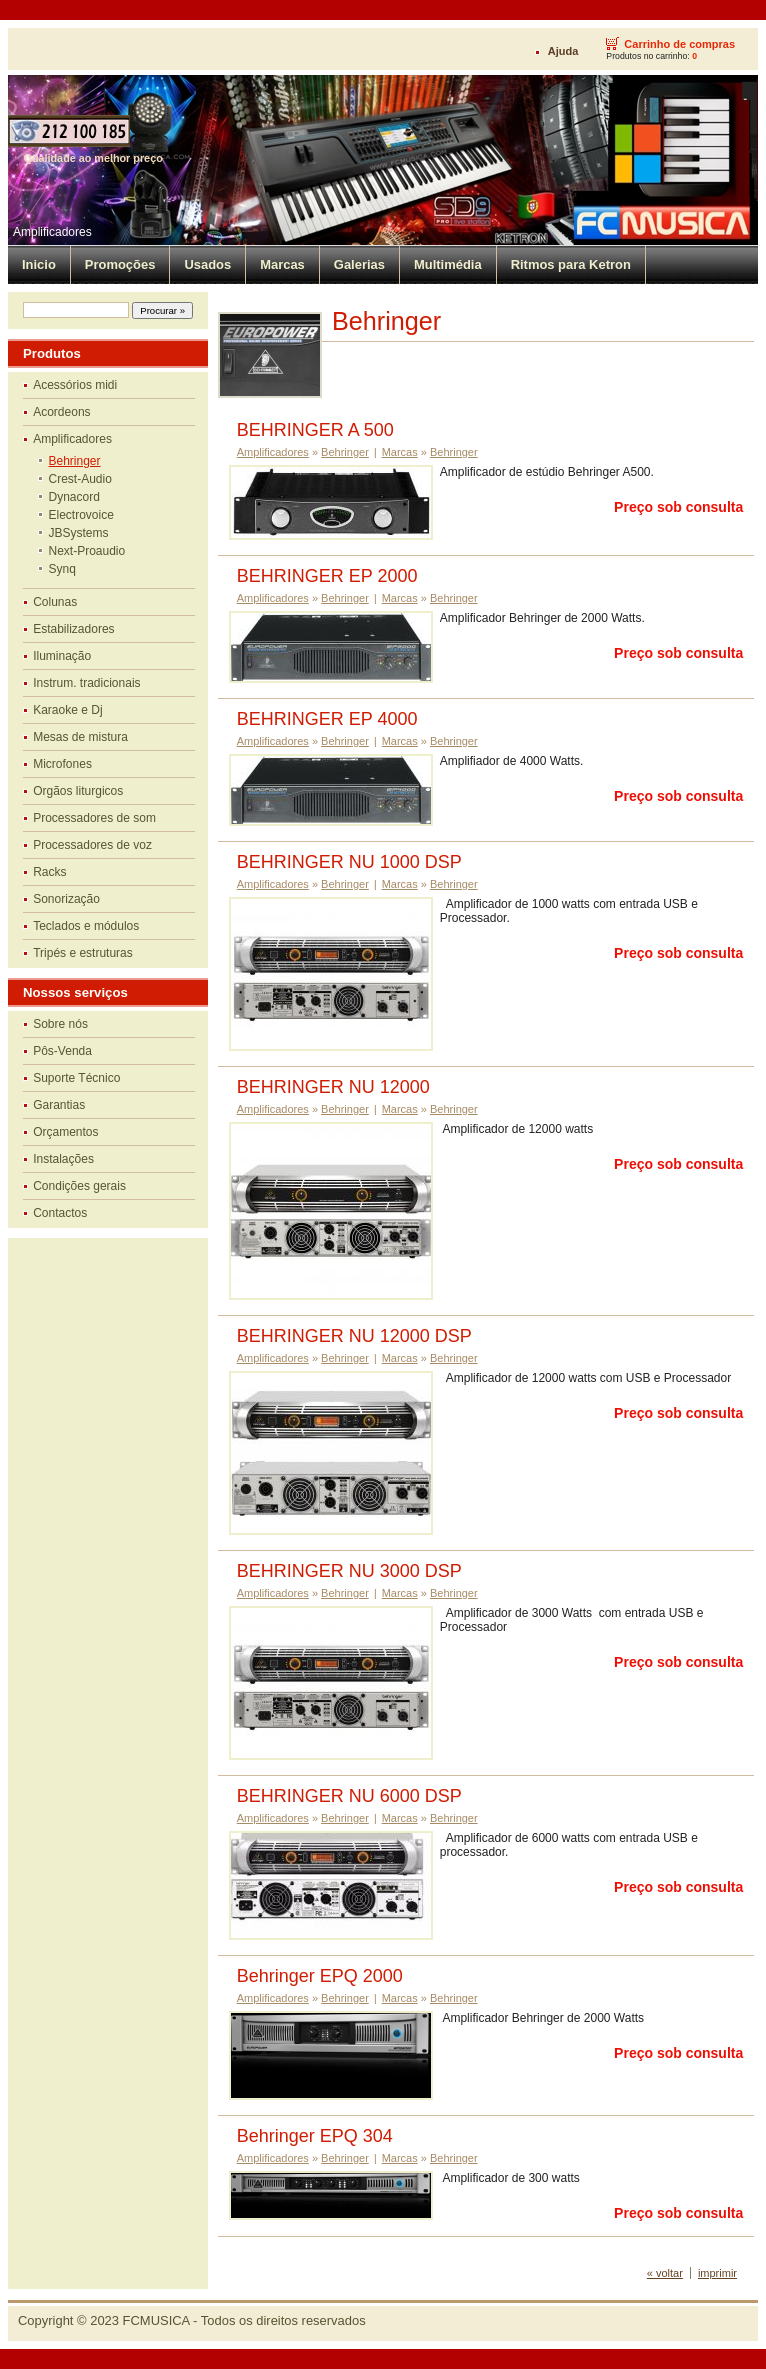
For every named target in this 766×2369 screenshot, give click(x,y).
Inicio (39, 264)
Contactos (60, 1213)
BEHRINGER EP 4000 (327, 719)
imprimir (717, 2273)
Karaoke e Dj (67, 710)
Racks (49, 872)
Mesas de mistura (80, 737)
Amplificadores (52, 232)
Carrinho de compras (679, 44)
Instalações (63, 1159)
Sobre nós (60, 1024)
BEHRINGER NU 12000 (333, 1087)
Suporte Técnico (76, 1078)
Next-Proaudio (87, 551)
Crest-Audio (80, 479)
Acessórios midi (75, 385)
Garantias (59, 1105)
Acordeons (61, 412)
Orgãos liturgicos (78, 791)
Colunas (55, 602)
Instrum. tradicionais (86, 683)
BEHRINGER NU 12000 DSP (354, 1336)
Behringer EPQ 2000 (320, 1976)
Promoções (120, 264)
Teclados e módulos (86, 926)
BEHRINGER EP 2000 (327, 576)
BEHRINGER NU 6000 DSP (349, 1796)
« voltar (665, 2273)
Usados (207, 264)
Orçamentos (65, 1132)
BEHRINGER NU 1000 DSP (349, 862)
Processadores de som (94, 818)
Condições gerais (79, 1186)
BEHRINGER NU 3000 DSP (349, 1571)
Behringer (75, 461)
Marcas (282, 264)
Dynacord (74, 497)
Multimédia (448, 264)
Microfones (62, 764)
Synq (62, 569)
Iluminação (62, 656)
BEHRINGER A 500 (315, 430)
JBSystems (79, 533)
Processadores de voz (92, 845)
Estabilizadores (73, 629)
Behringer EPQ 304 (315, 2136)
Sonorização (66, 899)
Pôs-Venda (62, 1051)
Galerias (359, 264)
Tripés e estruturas (83, 953)
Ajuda (563, 51)
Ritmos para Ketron (571, 264)
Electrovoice (81, 515)
